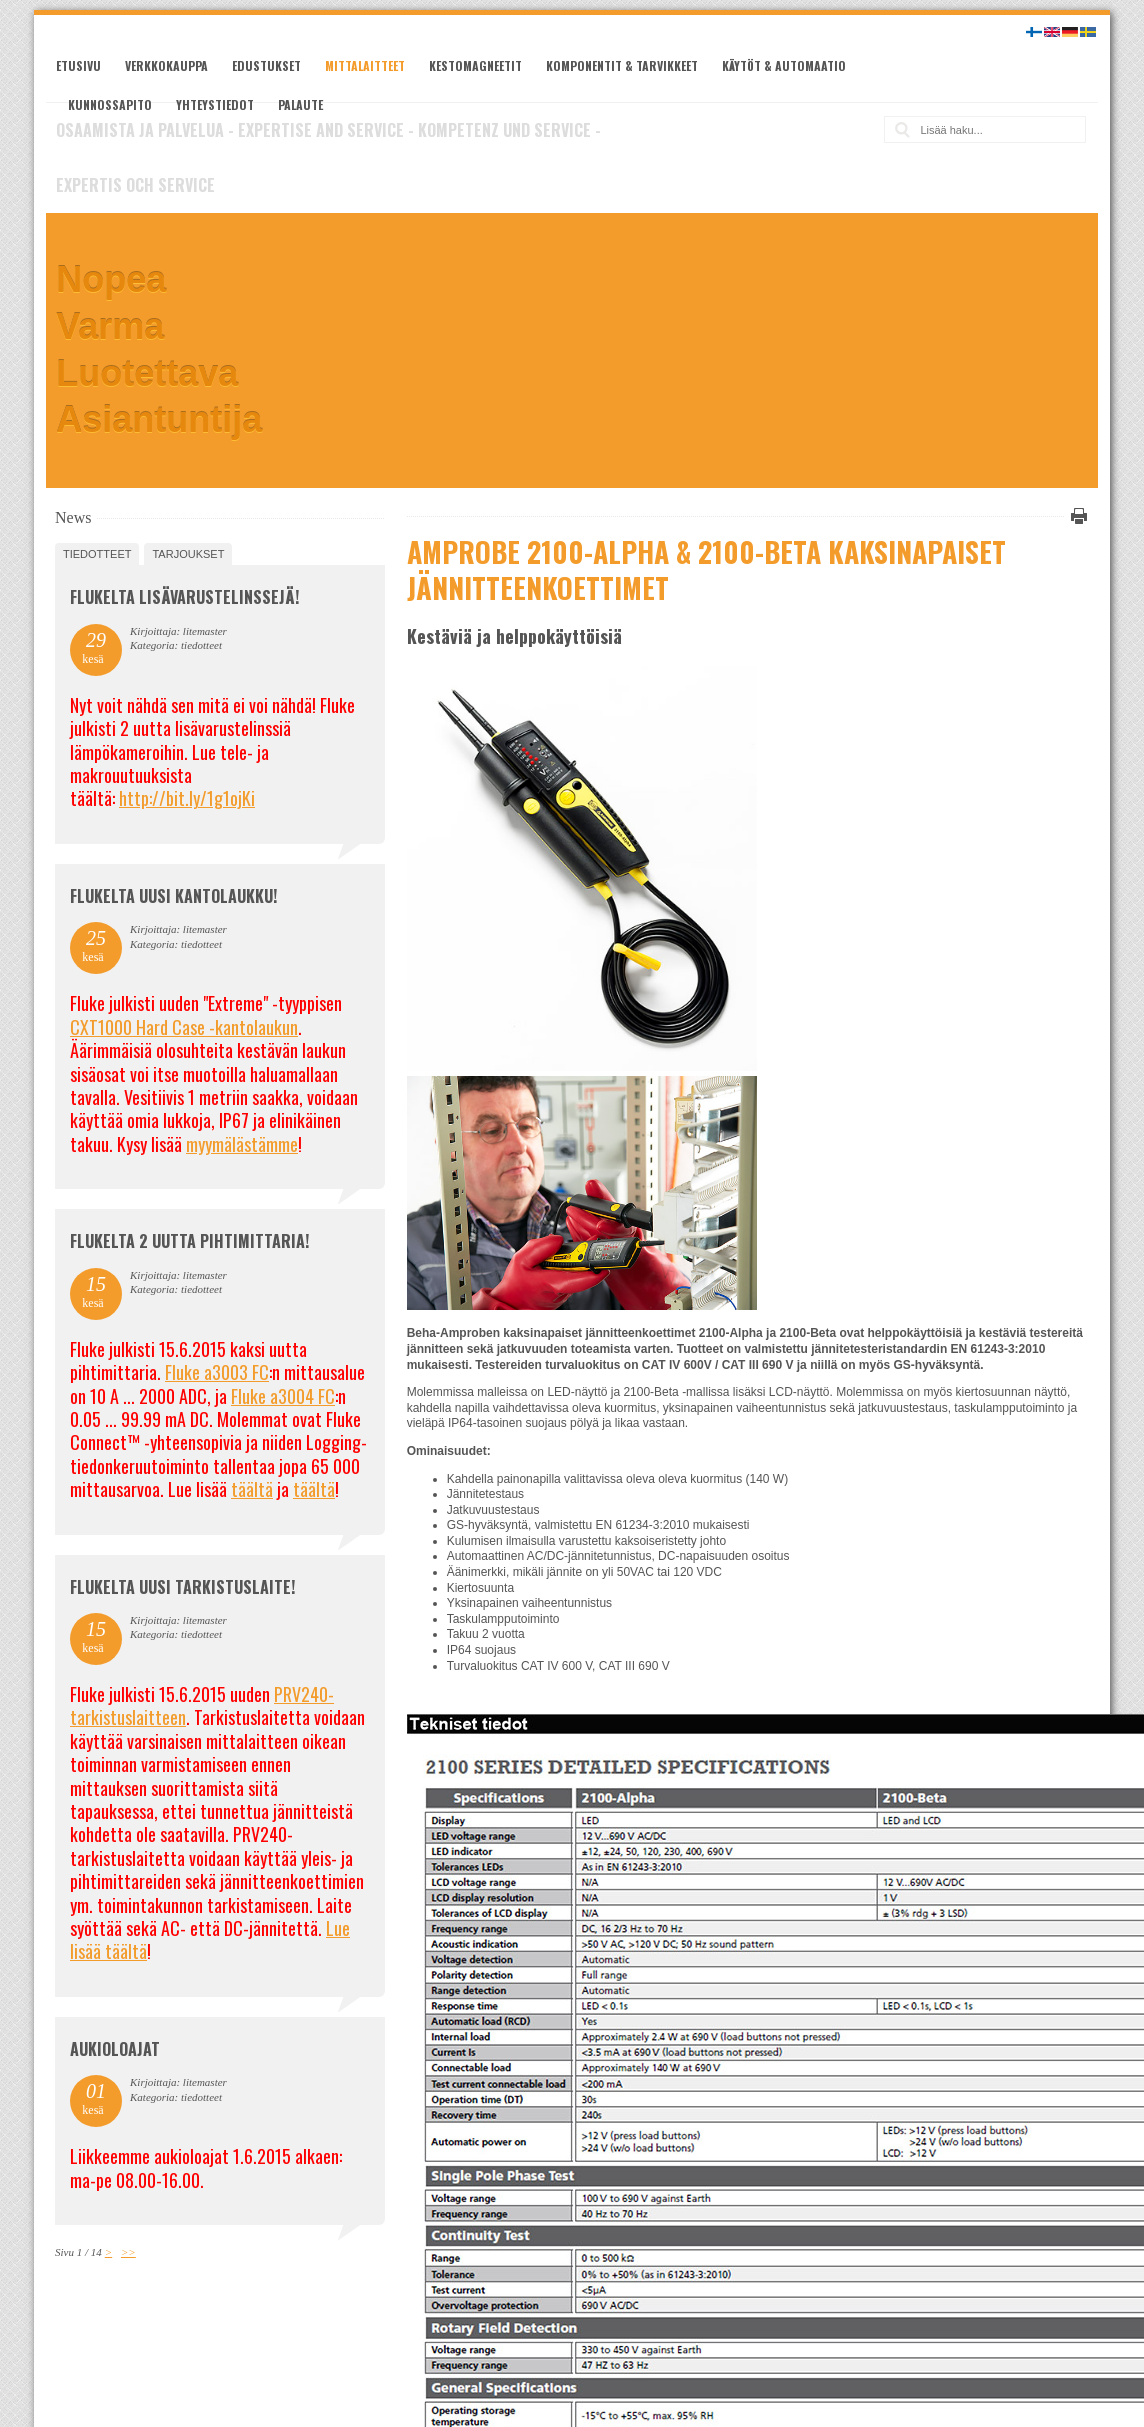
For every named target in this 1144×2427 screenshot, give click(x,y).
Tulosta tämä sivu (1076, 516)
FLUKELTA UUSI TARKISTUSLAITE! (182, 1587)
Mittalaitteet (365, 65)
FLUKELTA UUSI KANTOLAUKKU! (173, 896)
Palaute (300, 104)
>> (128, 2252)
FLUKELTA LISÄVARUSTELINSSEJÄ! (184, 597)
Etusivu (78, 65)
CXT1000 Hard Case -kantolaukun (184, 1027)
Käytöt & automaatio (784, 65)
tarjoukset (188, 554)
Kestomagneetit (475, 65)
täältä (252, 1489)
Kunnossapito (110, 104)
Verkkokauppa (166, 65)
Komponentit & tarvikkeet (622, 65)
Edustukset (266, 65)
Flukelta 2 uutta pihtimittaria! (189, 1241)
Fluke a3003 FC (217, 1372)
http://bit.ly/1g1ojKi (187, 798)
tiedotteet (97, 554)
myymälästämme (242, 1144)
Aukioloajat (115, 2049)
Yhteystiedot (215, 104)
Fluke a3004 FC (283, 1396)
